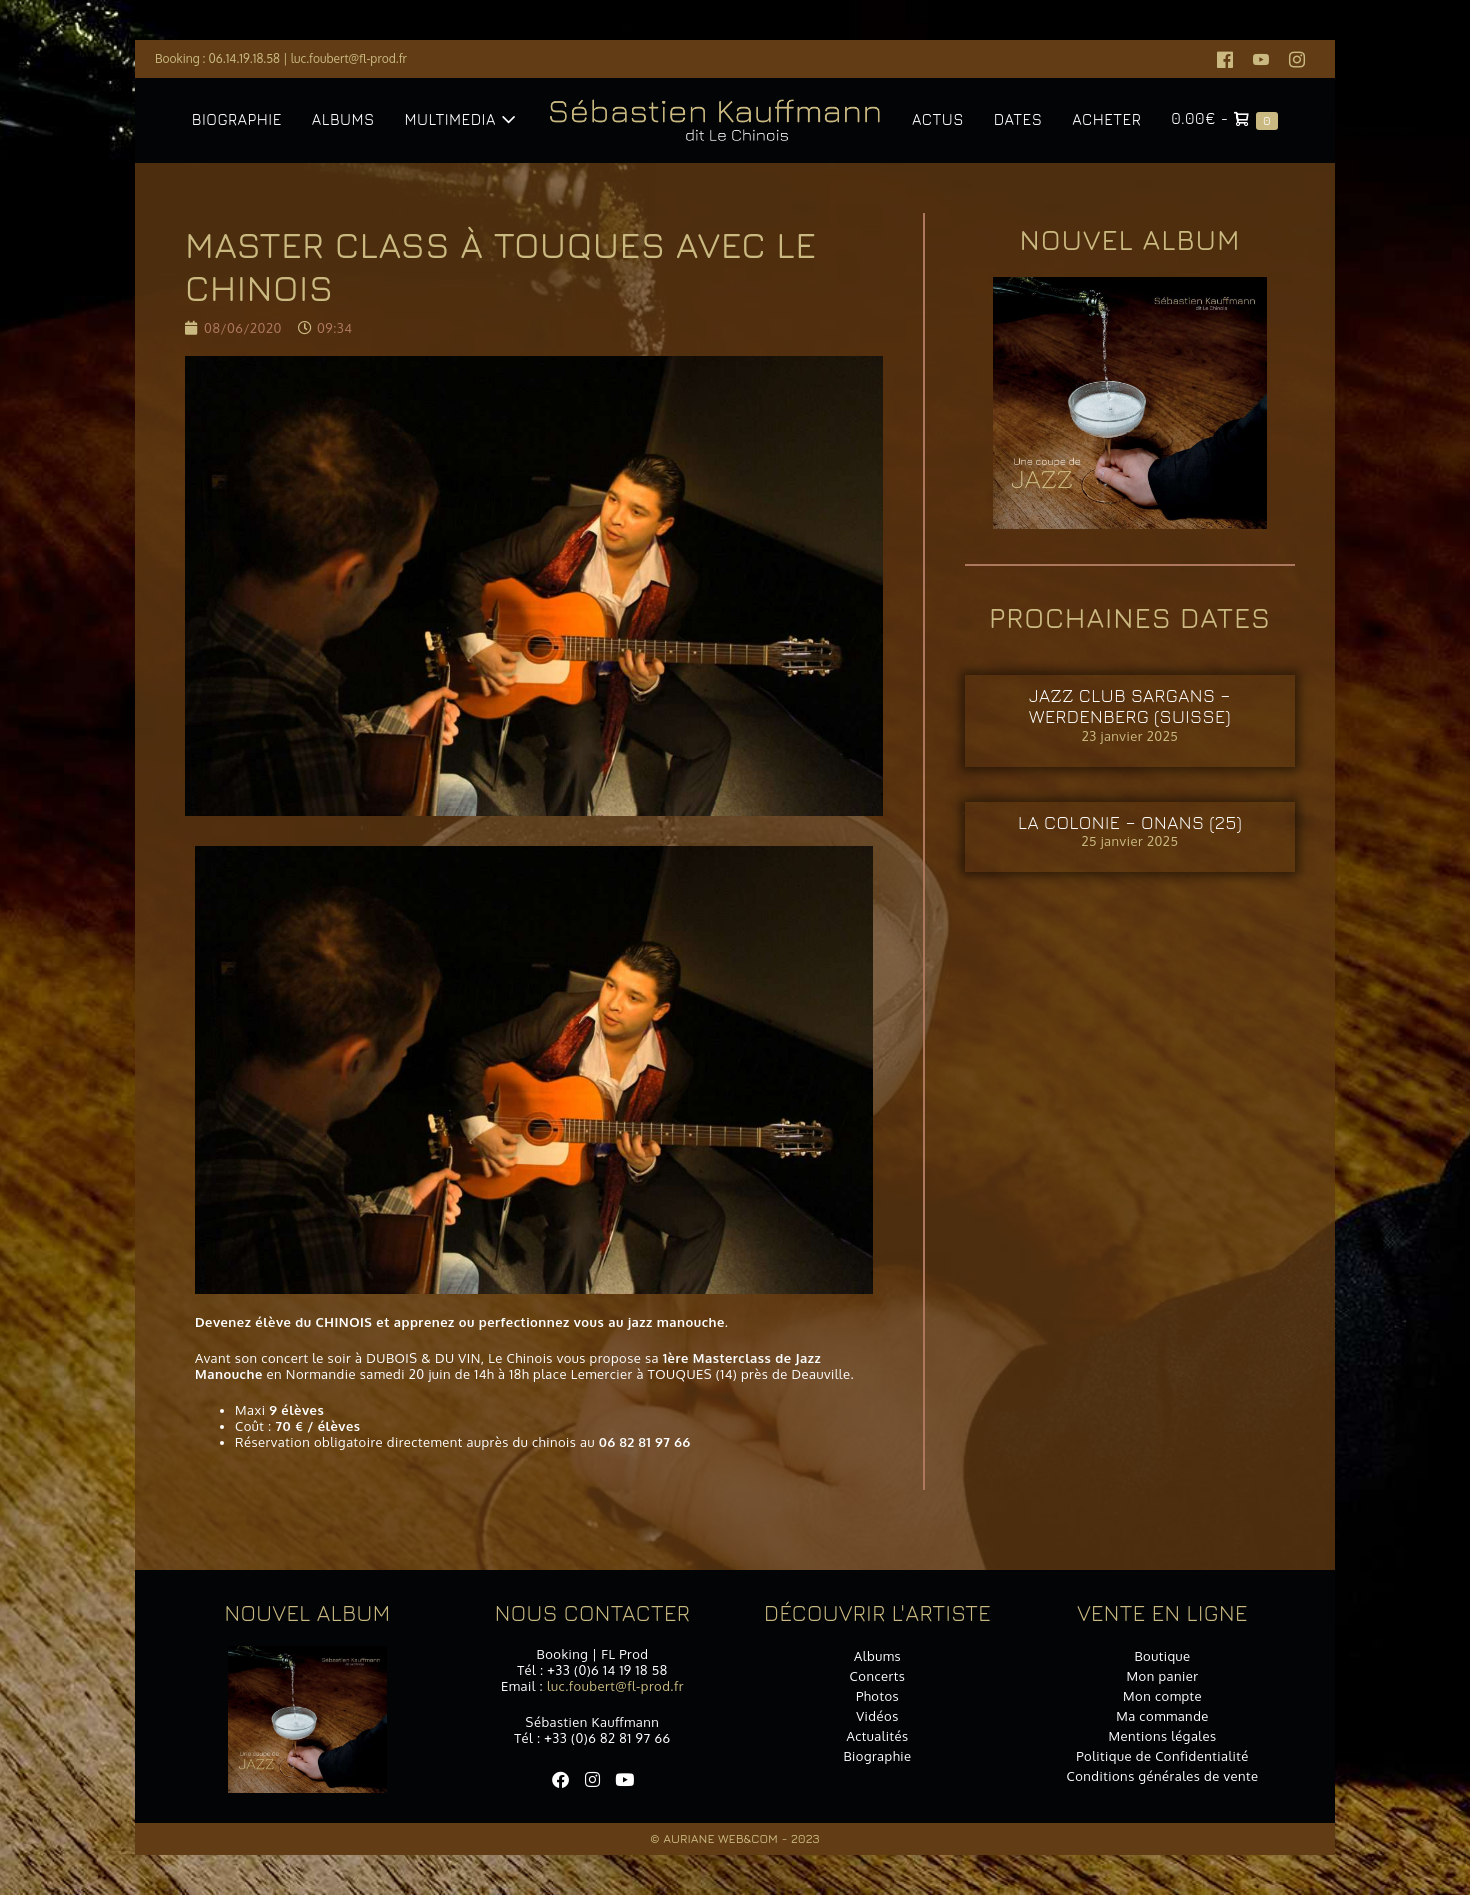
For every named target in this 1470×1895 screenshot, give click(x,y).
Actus (938, 119)
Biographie (237, 119)
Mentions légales (1162, 1736)
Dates (1018, 119)
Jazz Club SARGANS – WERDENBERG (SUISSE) (1130, 706)
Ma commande (1162, 1716)
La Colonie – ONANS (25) (1130, 822)
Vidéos (877, 1716)
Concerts (878, 1676)
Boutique (1162, 1656)
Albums (343, 119)
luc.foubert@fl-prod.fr (349, 58)
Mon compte (1162, 1696)
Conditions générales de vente (1162, 1776)
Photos (877, 1696)
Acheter (1106, 119)
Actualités (877, 1736)
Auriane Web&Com (720, 1838)
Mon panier (1163, 1676)
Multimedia (460, 119)
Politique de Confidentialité (1162, 1756)
